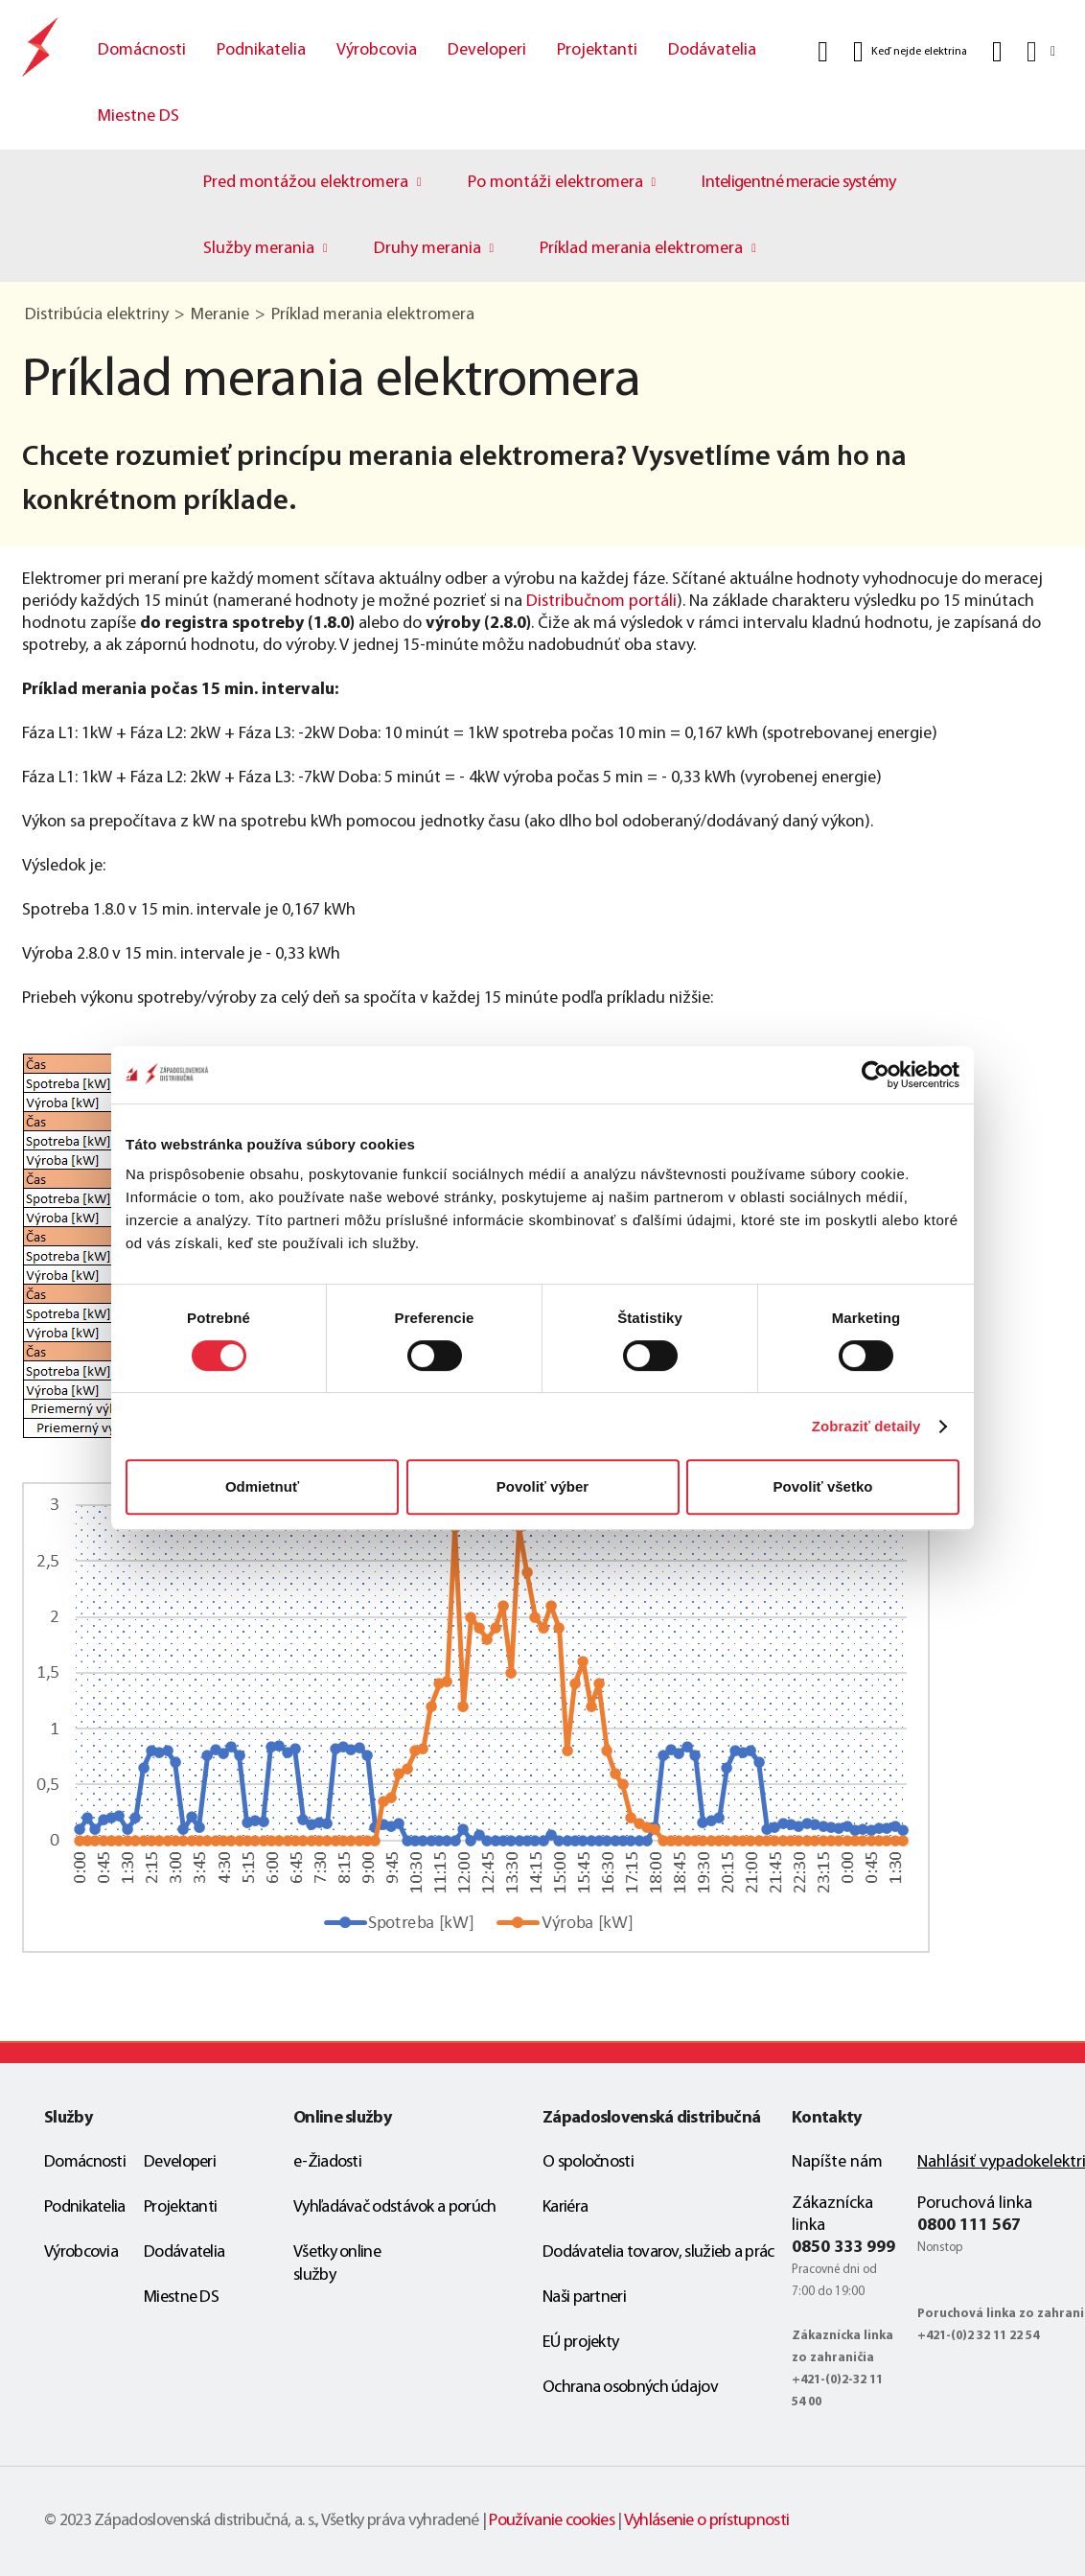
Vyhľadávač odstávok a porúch (394, 2207)
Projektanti (597, 50)
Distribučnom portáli (601, 601)
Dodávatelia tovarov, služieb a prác (658, 2252)
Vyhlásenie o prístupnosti (707, 2521)
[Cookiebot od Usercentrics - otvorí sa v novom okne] (875, 1074)
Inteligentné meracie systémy (798, 183)
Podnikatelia (261, 50)
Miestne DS (138, 116)
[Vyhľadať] (823, 52)
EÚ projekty (580, 2342)
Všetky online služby (337, 2264)
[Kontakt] (997, 52)
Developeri (487, 50)
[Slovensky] (1039, 51)
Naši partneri (584, 2297)
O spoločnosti (588, 2162)
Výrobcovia (376, 50)
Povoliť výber (542, 1486)
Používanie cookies (551, 2521)
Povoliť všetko (823, 1486)
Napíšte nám (837, 2162)
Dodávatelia (712, 50)
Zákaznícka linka (832, 2214)
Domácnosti (142, 50)
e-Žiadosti (327, 2162)
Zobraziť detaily (866, 1426)
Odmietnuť (262, 1486)
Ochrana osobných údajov (630, 2388)
